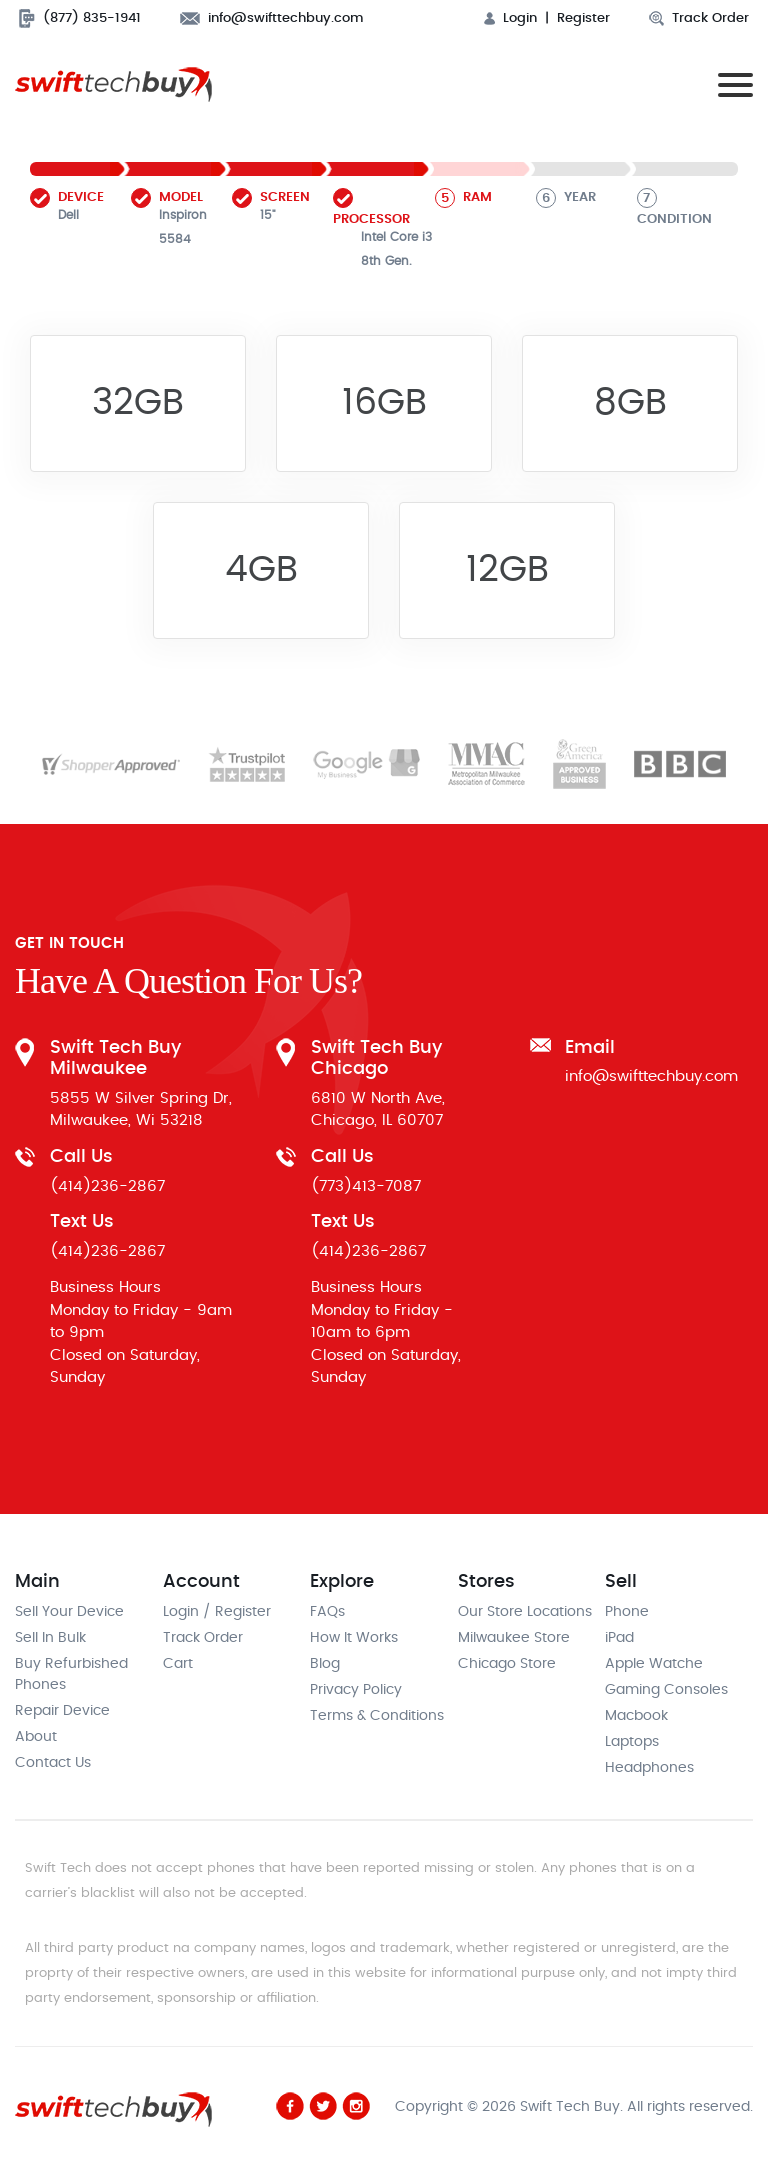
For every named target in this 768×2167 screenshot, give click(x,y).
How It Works (354, 1638)
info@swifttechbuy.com (272, 18)
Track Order (699, 18)
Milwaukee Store (514, 1638)
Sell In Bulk (50, 1638)
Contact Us (53, 1763)
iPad (619, 1638)
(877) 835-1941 (80, 18)
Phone (627, 1612)
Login (510, 18)
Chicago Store (507, 1664)
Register (583, 18)
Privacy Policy (356, 1690)
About (36, 1737)
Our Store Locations (525, 1612)
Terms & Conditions (377, 1716)
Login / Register (217, 1612)
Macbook (636, 1716)
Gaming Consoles (666, 1690)
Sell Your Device (69, 1612)
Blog (325, 1664)
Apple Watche (654, 1664)
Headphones (649, 1768)
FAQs (327, 1612)
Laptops (632, 1742)
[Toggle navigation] (731, 84)
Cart (178, 1664)
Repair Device (62, 1711)
